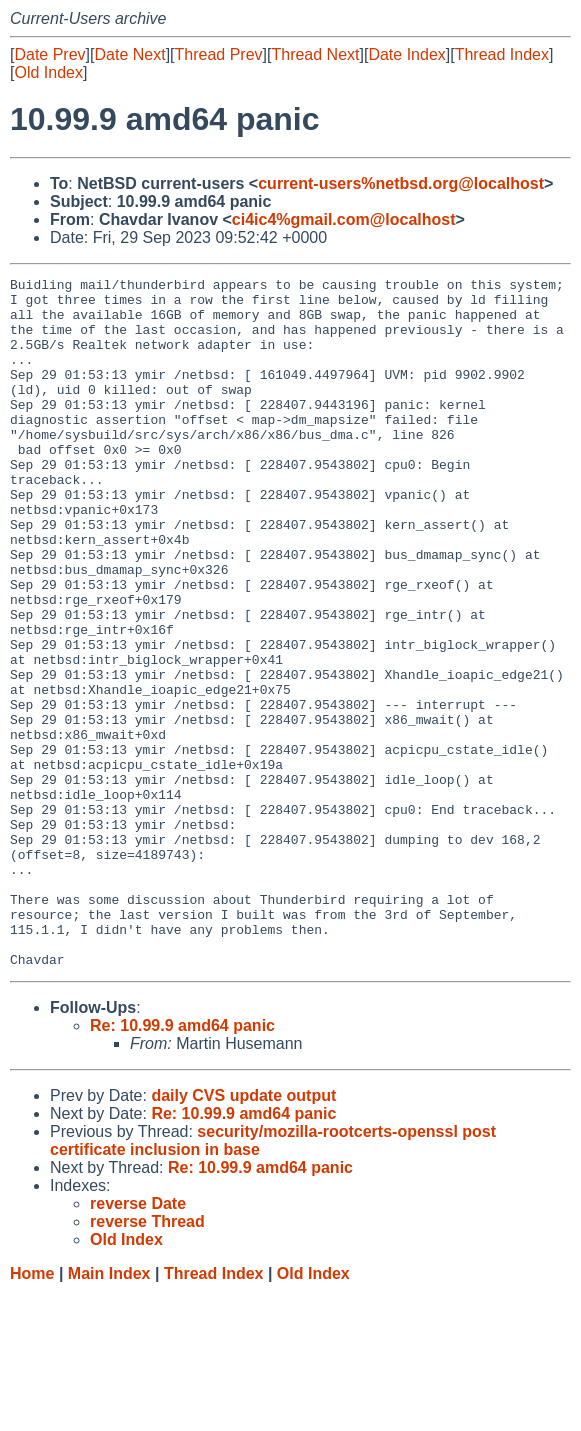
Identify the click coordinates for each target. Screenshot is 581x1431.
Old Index (48, 72)
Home (32, 1411)
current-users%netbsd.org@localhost (401, 183)
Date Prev (49, 54)
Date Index (406, 54)
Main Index (109, 1411)
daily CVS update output (243, 1233)
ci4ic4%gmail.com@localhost (344, 219)
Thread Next (315, 54)
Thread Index (502, 54)
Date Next (129, 54)
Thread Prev (219, 54)
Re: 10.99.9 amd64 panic (182, 1163)
